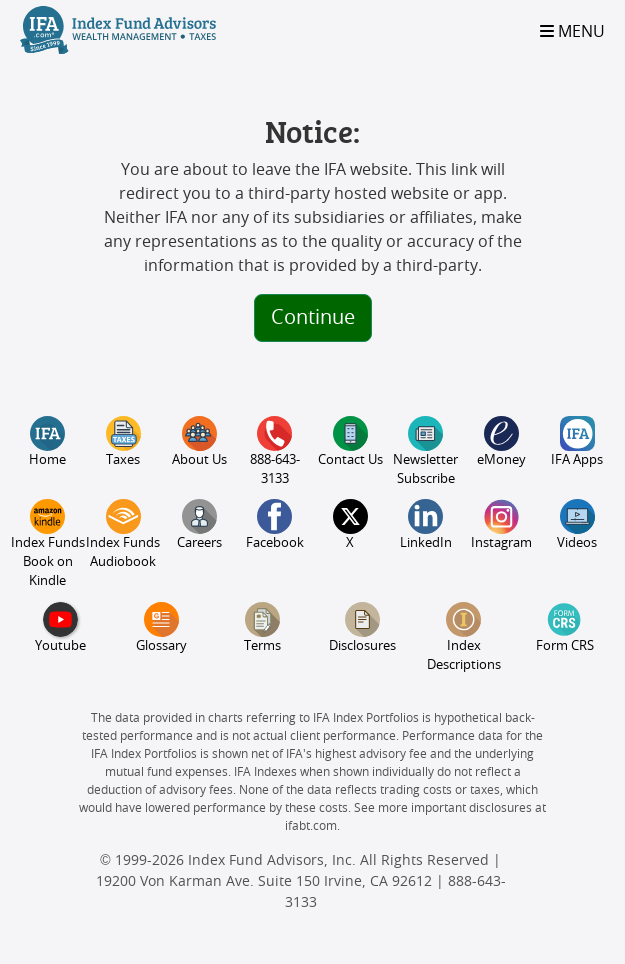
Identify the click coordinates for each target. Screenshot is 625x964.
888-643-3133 (275, 451)
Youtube (60, 627)
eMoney (501, 441)
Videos (577, 524)
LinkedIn (426, 524)
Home (47, 441)
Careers (199, 524)
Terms (262, 627)
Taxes (123, 441)
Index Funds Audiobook (123, 534)
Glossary (161, 627)
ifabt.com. (312, 826)
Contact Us (350, 441)
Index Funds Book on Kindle (48, 543)
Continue (313, 318)
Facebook (275, 524)
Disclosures (362, 627)
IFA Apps (577, 441)
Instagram (501, 524)
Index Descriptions (464, 637)
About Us (199, 441)
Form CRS (565, 627)
